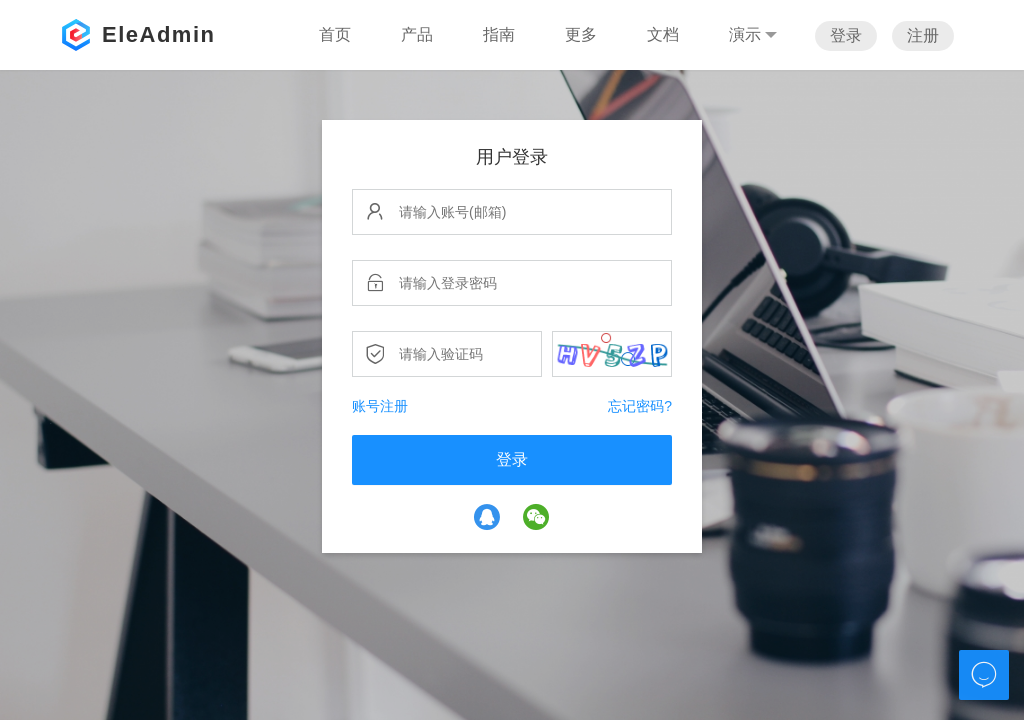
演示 (753, 35)
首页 (335, 34)
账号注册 (380, 406)
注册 (923, 35)
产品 (417, 34)
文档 (663, 34)
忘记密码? (640, 406)
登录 (846, 35)
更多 (581, 34)
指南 (499, 34)
